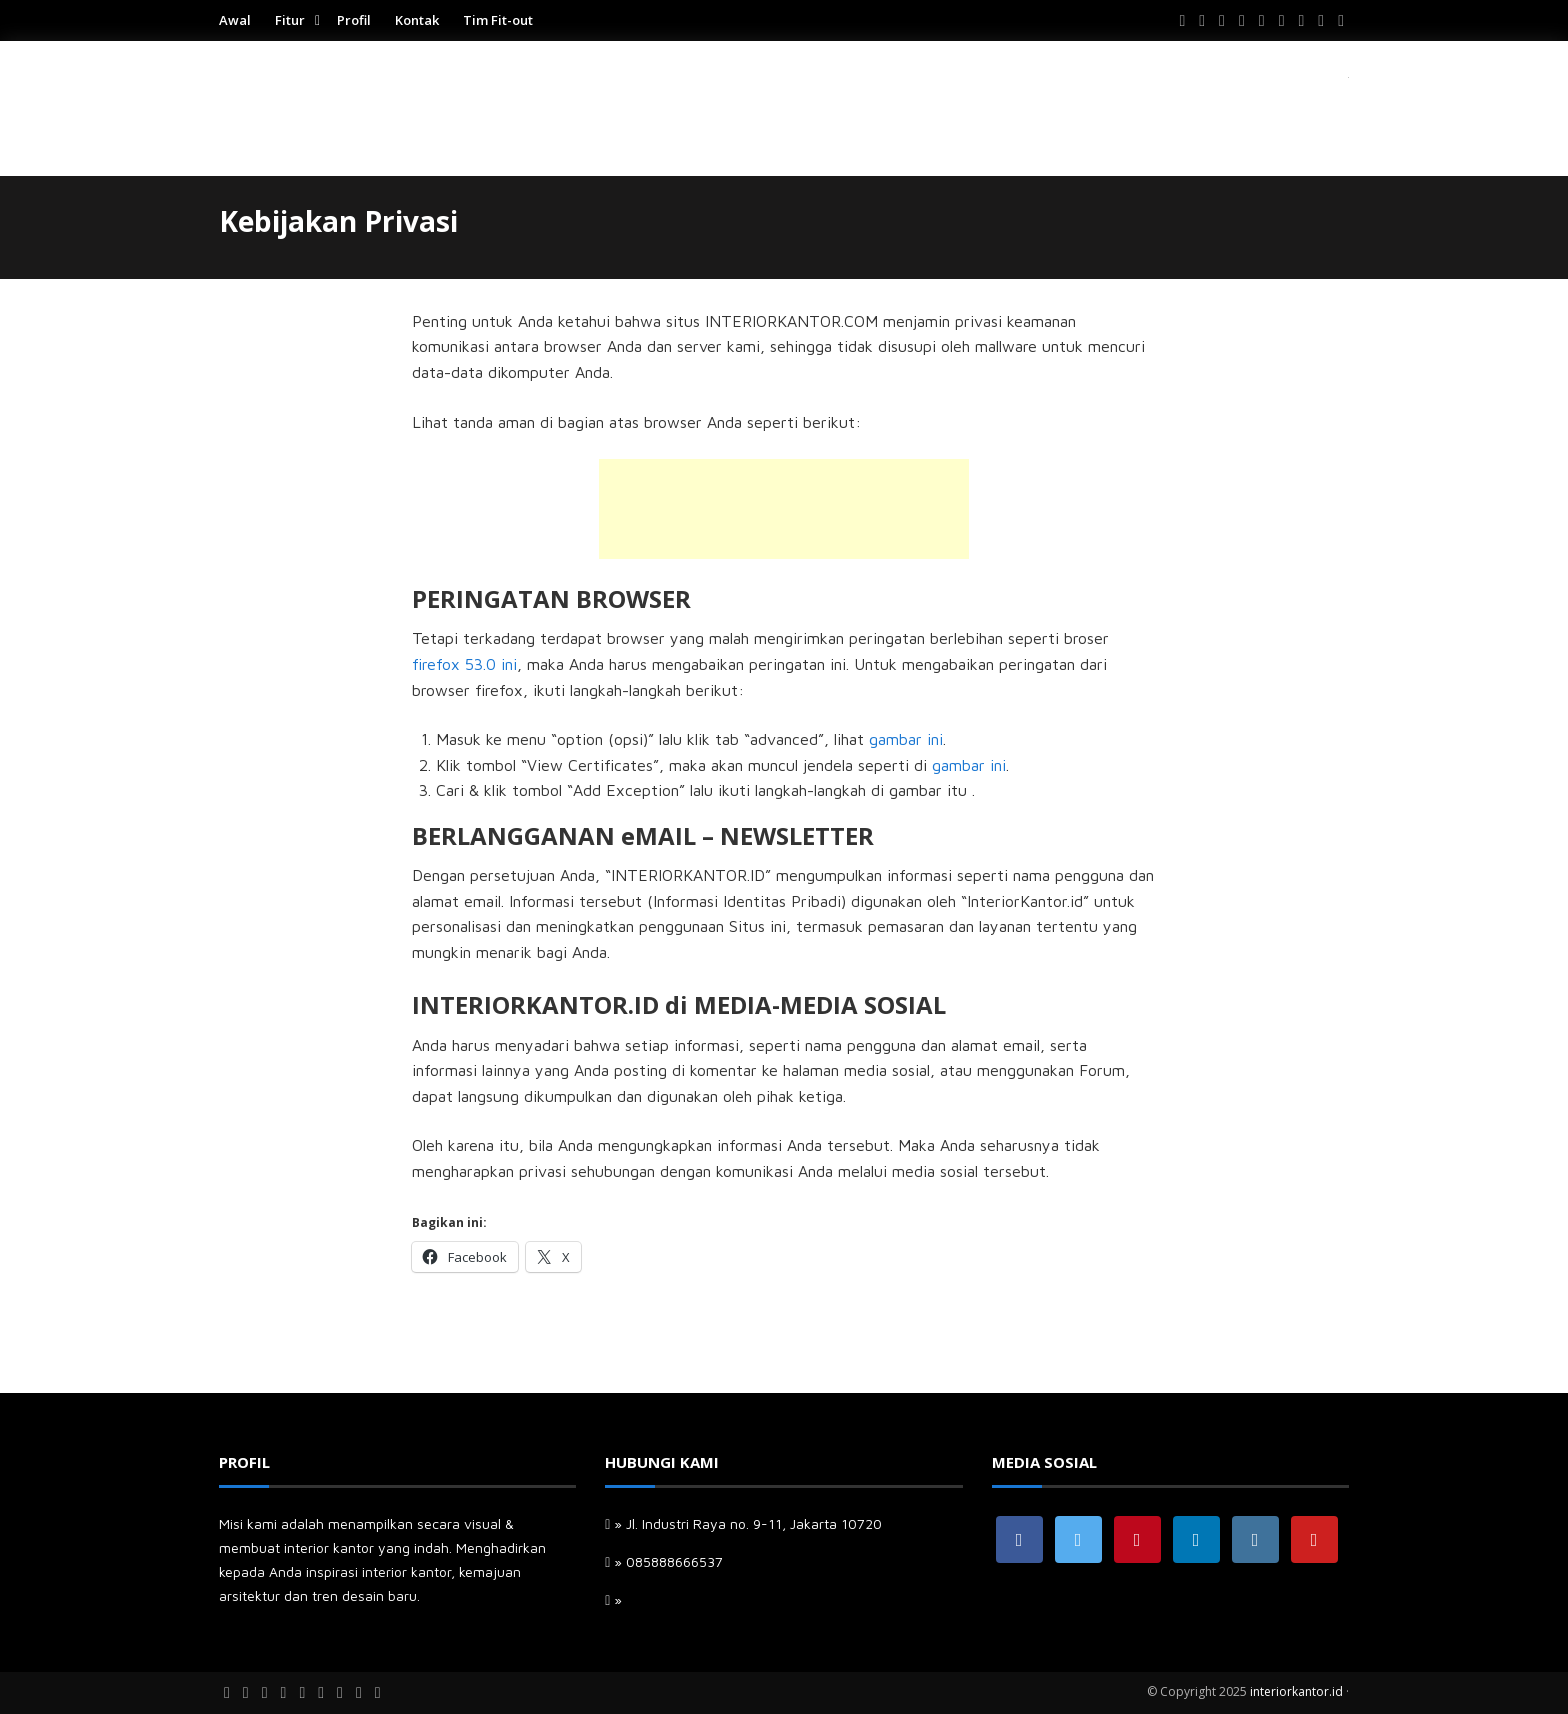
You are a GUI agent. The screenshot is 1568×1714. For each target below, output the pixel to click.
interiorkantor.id (1296, 1691)
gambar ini (906, 739)
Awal (235, 20)
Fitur (290, 20)
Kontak (417, 20)
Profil (354, 20)
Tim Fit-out (498, 20)
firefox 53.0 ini (464, 664)
